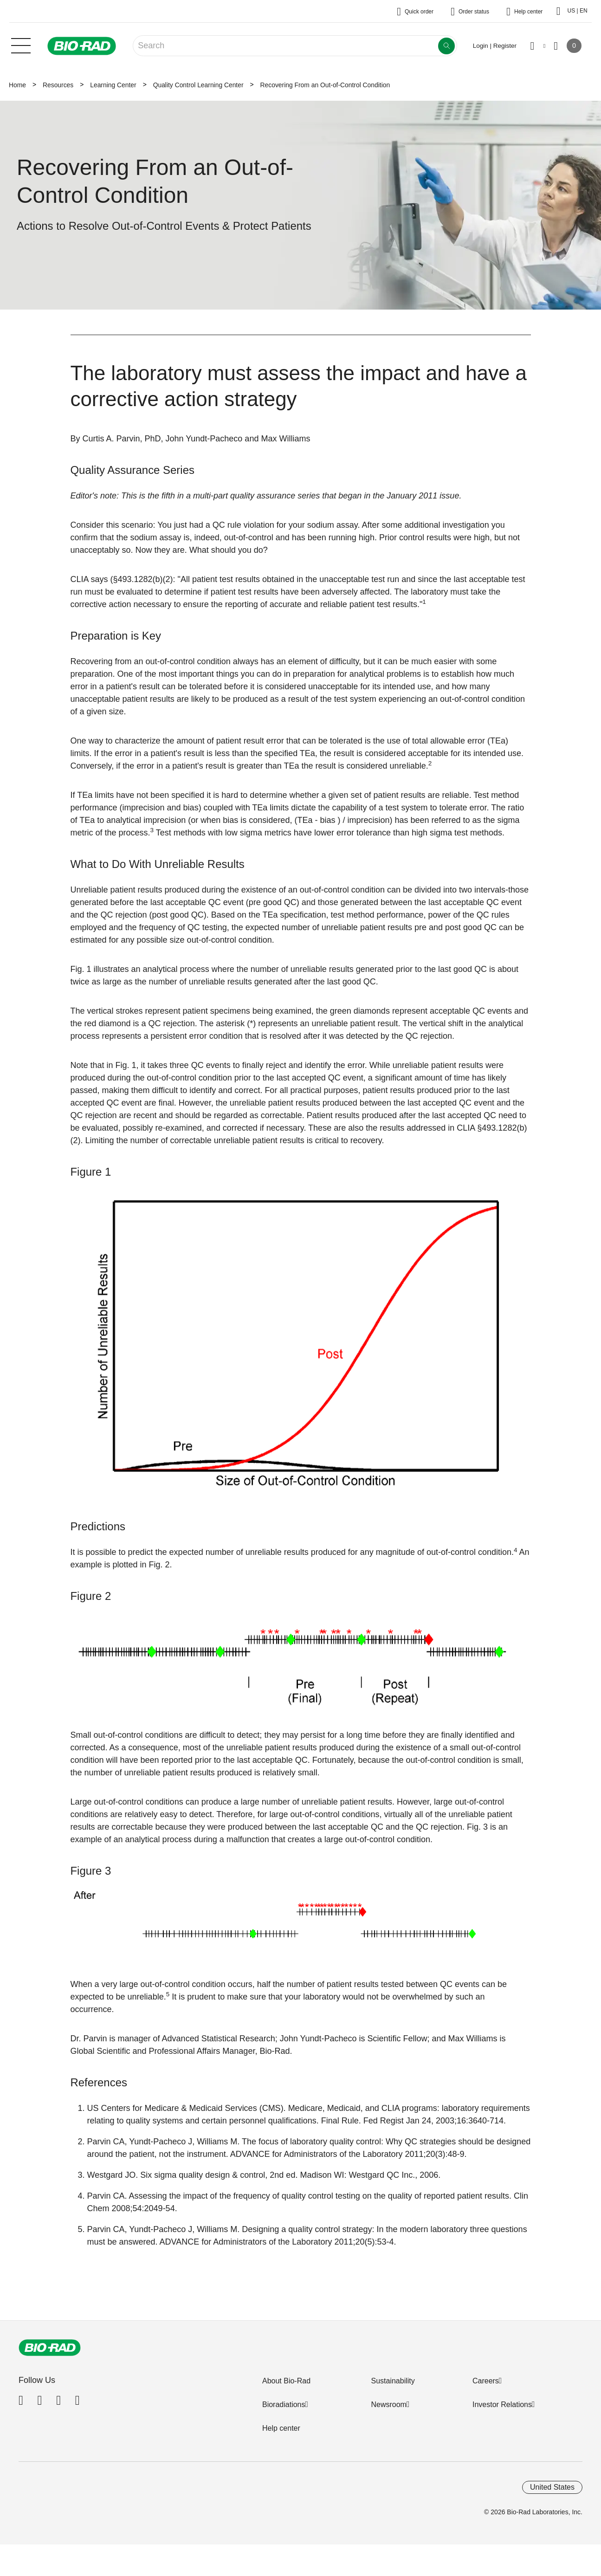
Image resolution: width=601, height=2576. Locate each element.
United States (552, 2487)
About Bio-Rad (286, 2381)
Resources (58, 85)
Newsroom (388, 2404)
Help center (281, 2428)
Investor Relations (502, 2404)
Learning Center (113, 85)
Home (17, 85)
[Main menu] (20, 44)
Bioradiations (283, 2404)
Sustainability (392, 2381)
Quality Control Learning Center (198, 85)
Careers (485, 2381)
